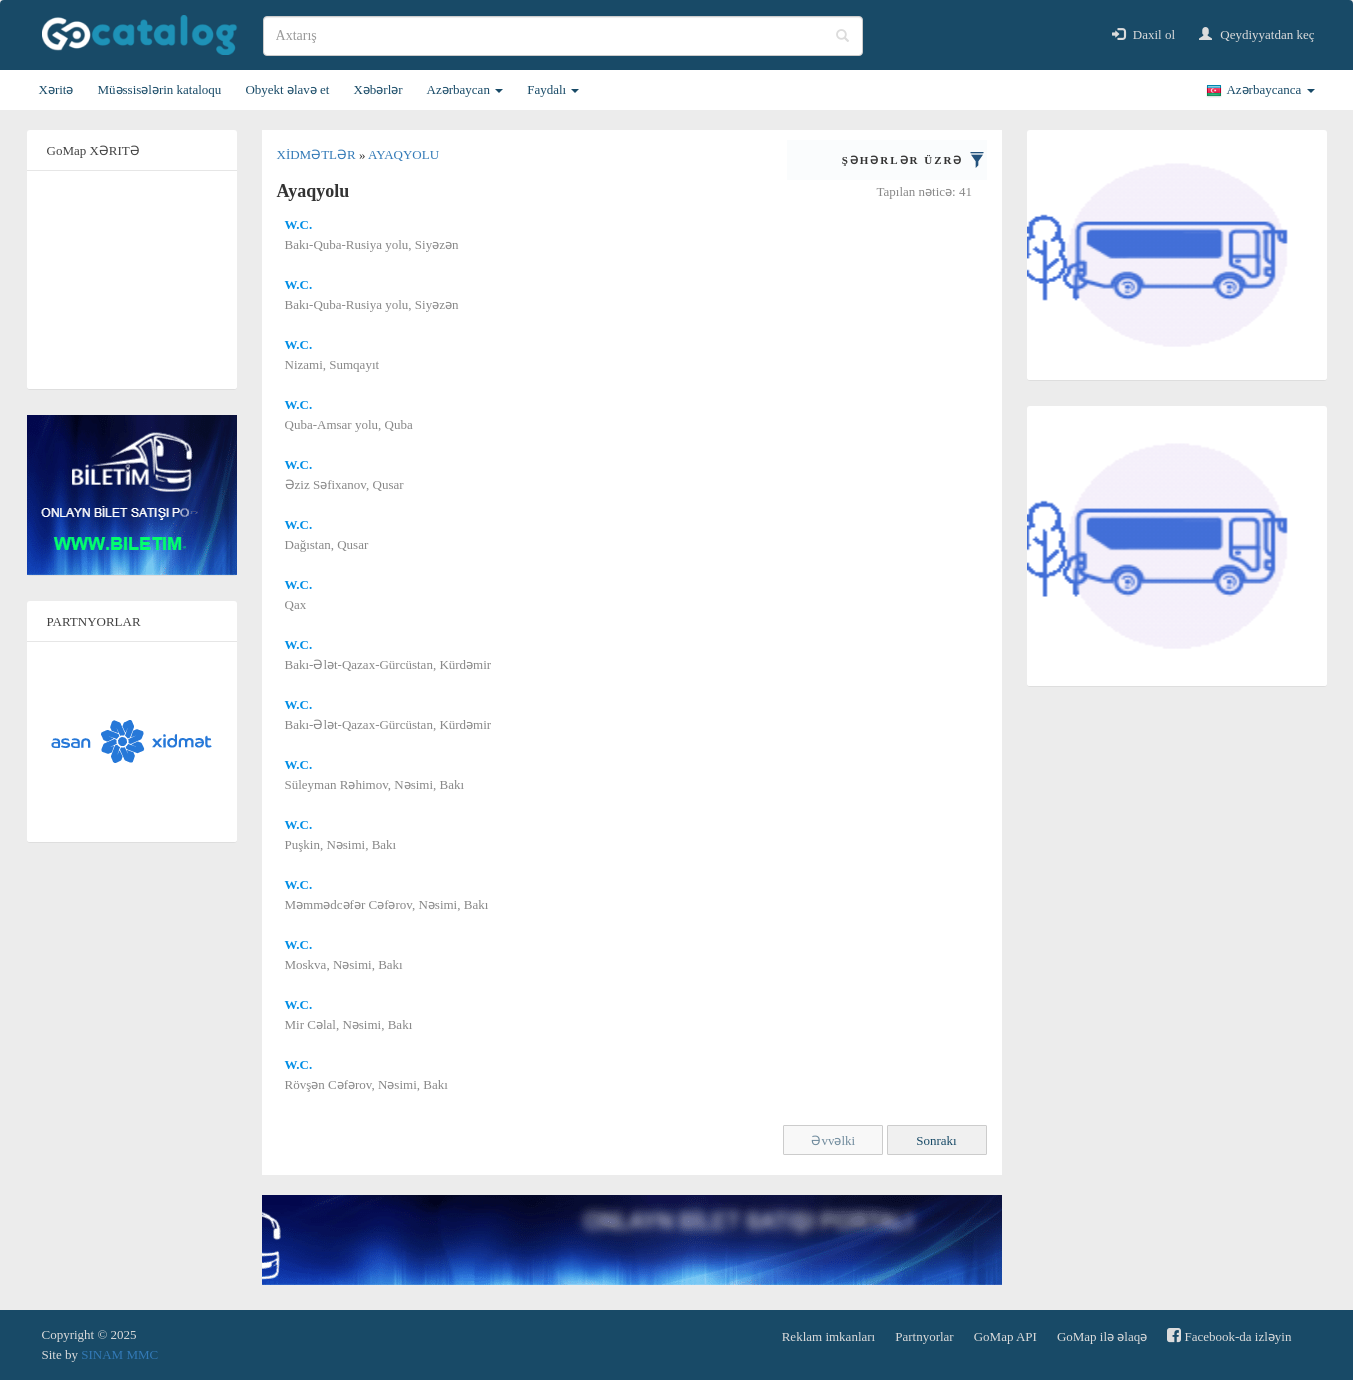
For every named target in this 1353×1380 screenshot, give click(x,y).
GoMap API (1005, 1336)
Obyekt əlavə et (287, 89)
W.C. (299, 224)
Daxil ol (1144, 34)
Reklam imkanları (829, 1336)
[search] (563, 36)
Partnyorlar (924, 1336)
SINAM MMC (119, 1354)
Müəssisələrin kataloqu (159, 89)
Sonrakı (936, 1140)
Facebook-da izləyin (1229, 1335)
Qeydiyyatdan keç (1256, 34)
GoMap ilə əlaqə (1102, 1336)
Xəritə (56, 89)
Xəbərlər (377, 89)
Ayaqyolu (403, 154)
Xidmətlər (318, 154)
